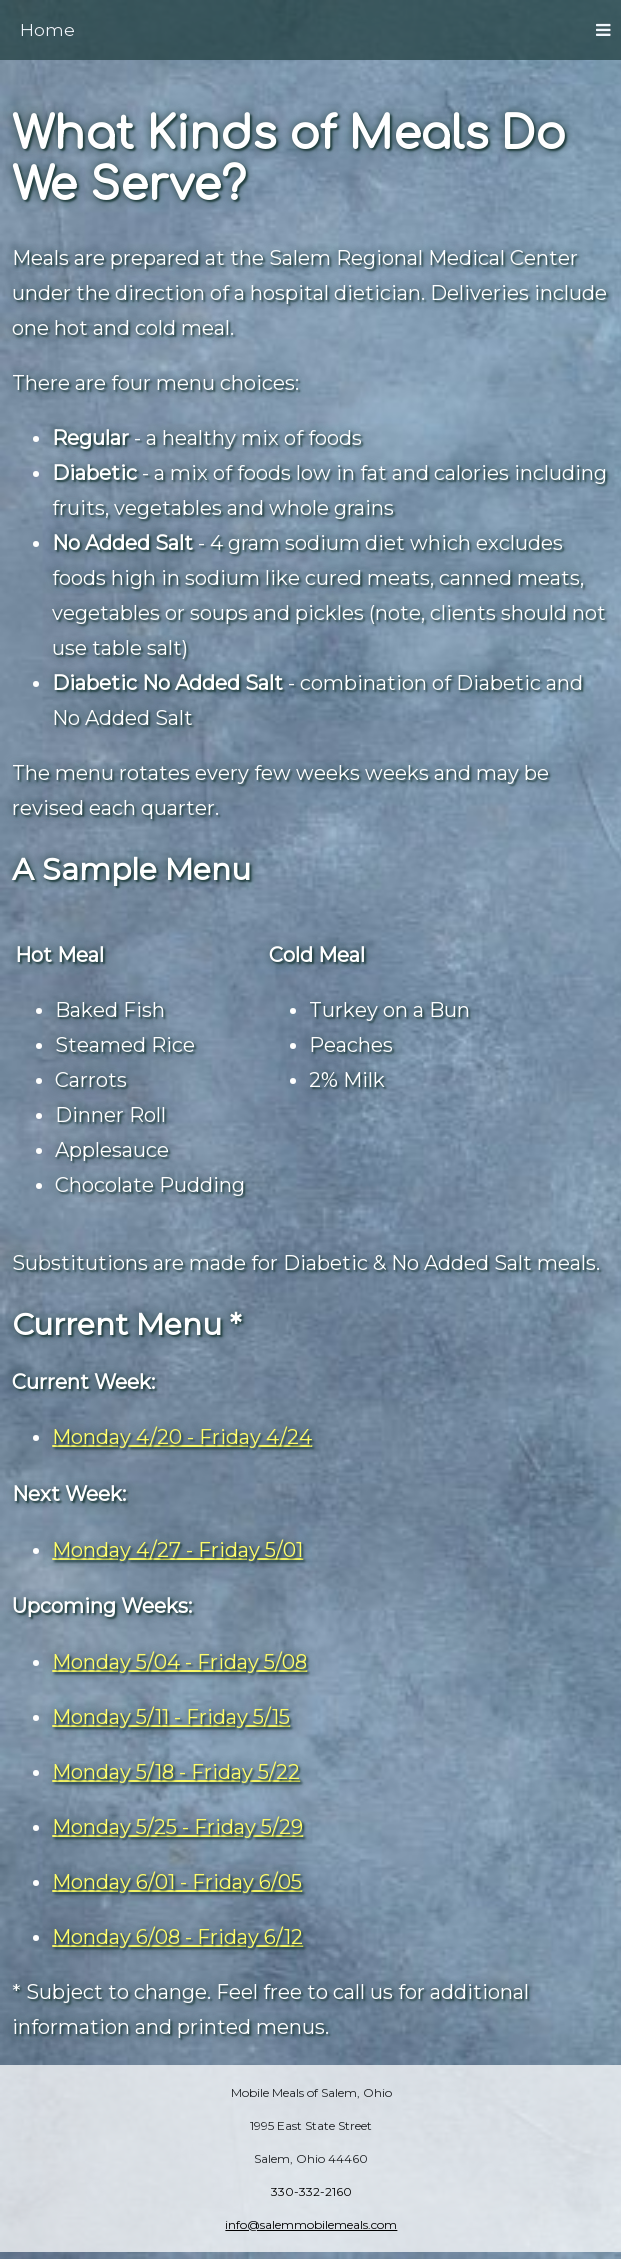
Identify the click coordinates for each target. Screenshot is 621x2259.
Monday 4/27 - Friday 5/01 (177, 1550)
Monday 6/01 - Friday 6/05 (177, 1882)
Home (47, 30)
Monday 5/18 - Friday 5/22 (176, 1772)
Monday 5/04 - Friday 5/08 (179, 1662)
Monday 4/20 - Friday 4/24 (182, 1437)
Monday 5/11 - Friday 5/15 (171, 1717)
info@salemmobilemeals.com (311, 2224)
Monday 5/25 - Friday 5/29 (177, 1827)
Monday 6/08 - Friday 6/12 (177, 1937)
